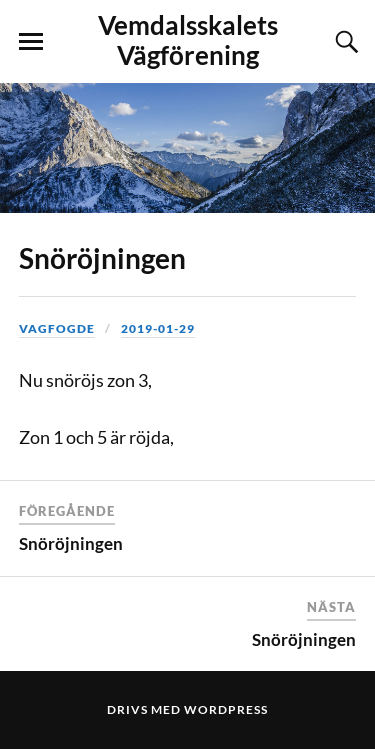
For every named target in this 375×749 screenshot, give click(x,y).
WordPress (226, 709)
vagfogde (57, 328)
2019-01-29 (158, 328)
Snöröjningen (102, 258)
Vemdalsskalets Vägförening (188, 40)
